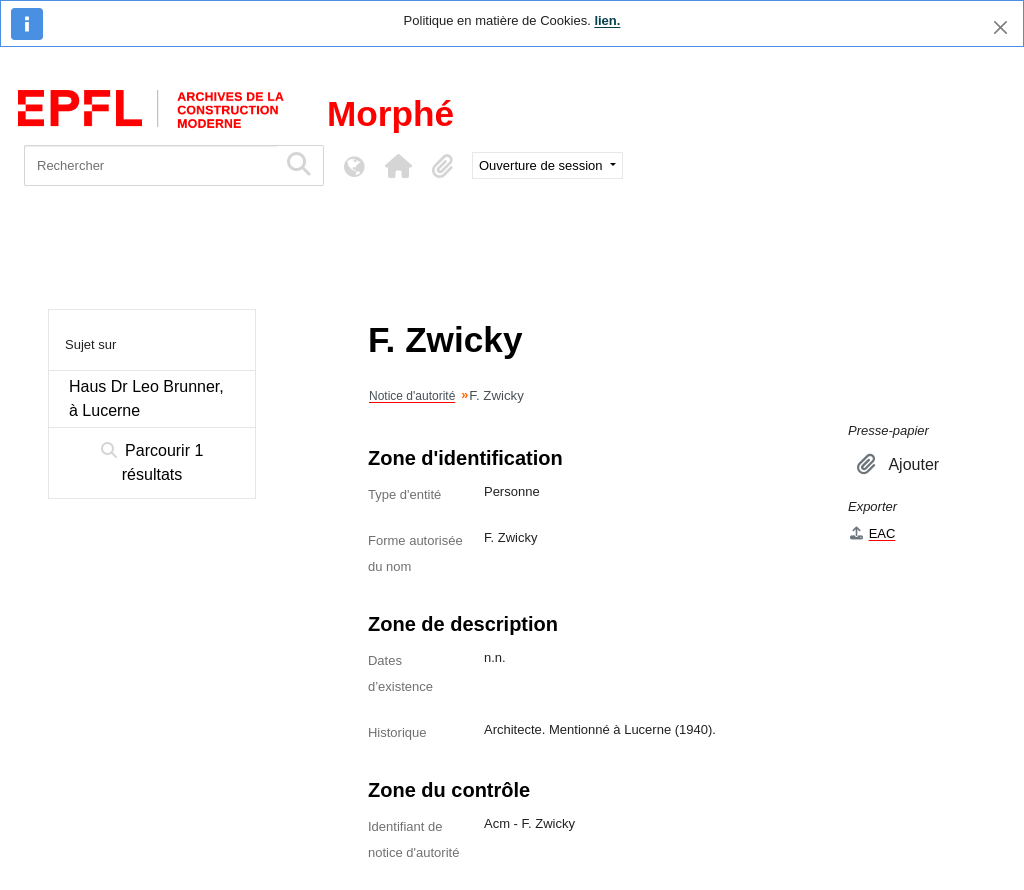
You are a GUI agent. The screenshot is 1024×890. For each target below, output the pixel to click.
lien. (607, 20)
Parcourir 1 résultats (152, 462)
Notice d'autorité (412, 396)
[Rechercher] (150, 165)
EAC (871, 533)
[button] (398, 166)
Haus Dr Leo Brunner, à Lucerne (146, 398)
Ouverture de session (542, 165)
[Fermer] (1000, 27)
